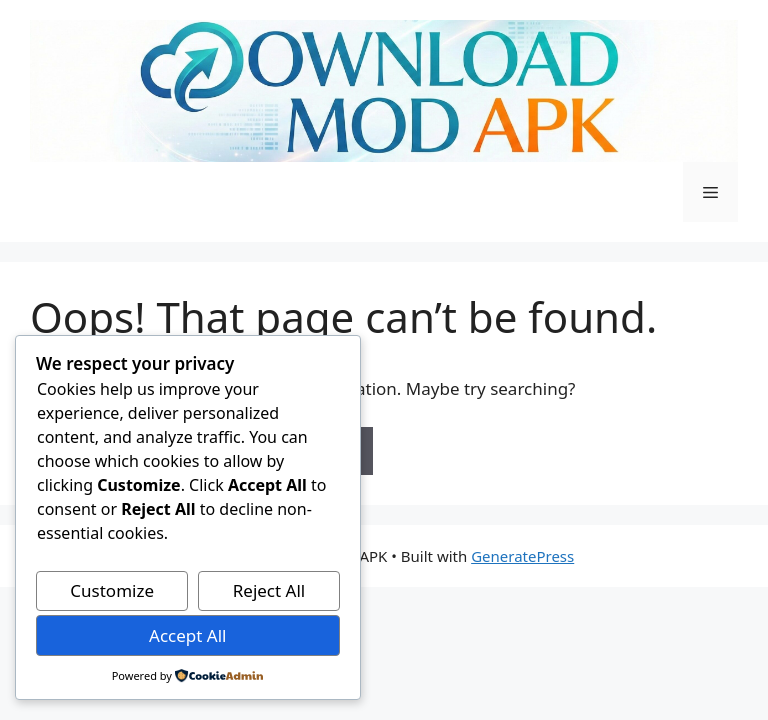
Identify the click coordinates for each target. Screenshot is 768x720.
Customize (112, 590)
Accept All (187, 635)
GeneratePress (522, 556)
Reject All (269, 590)
